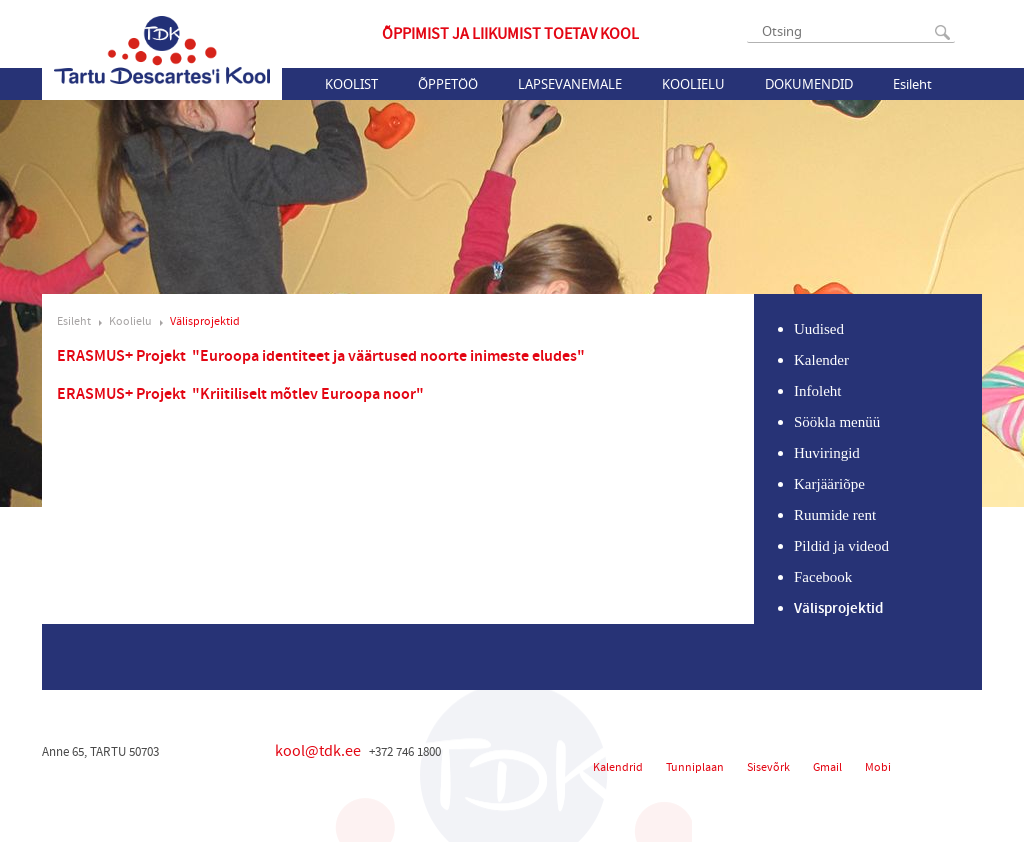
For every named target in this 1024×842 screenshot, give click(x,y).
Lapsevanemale (570, 84)
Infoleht (817, 391)
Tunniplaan (695, 767)
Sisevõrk (768, 767)
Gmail (827, 767)
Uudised (819, 329)
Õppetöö (448, 84)
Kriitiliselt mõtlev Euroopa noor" (312, 394)
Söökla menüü (837, 422)
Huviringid (827, 453)
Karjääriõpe (829, 484)
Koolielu (693, 84)
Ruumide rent (835, 515)
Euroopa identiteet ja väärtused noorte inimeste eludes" (392, 356)
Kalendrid (618, 767)
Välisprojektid (205, 321)
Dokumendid (809, 84)
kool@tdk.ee (318, 751)
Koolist (351, 84)
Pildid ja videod (841, 546)
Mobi (878, 767)
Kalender (821, 360)
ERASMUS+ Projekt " (128, 356)
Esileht (912, 84)
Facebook (823, 577)
